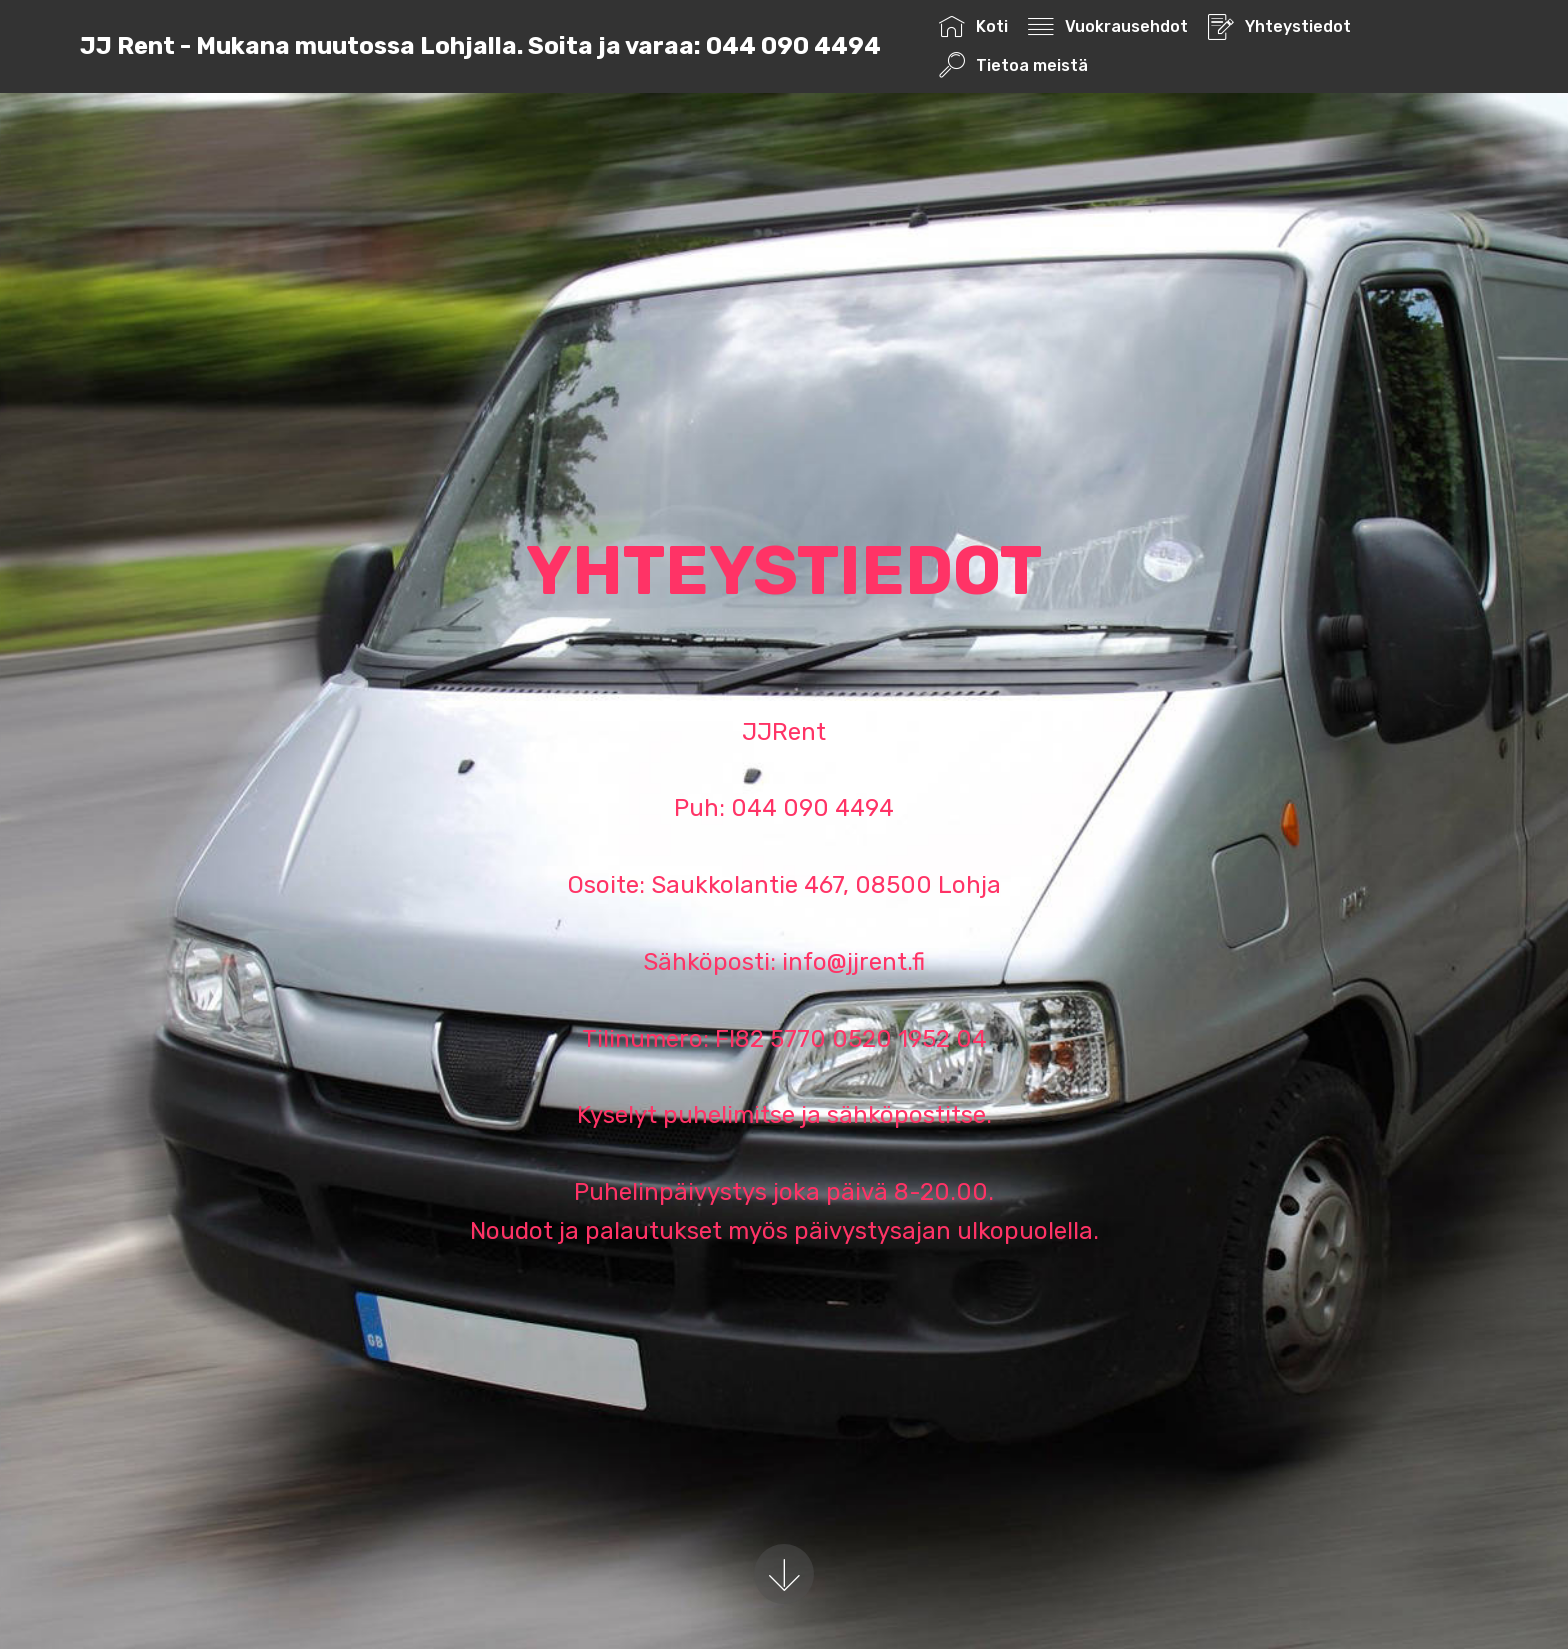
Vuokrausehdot (1107, 26)
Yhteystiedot (1279, 26)
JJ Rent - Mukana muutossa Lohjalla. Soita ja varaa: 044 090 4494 (480, 46)
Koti (973, 26)
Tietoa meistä (1055, 65)
